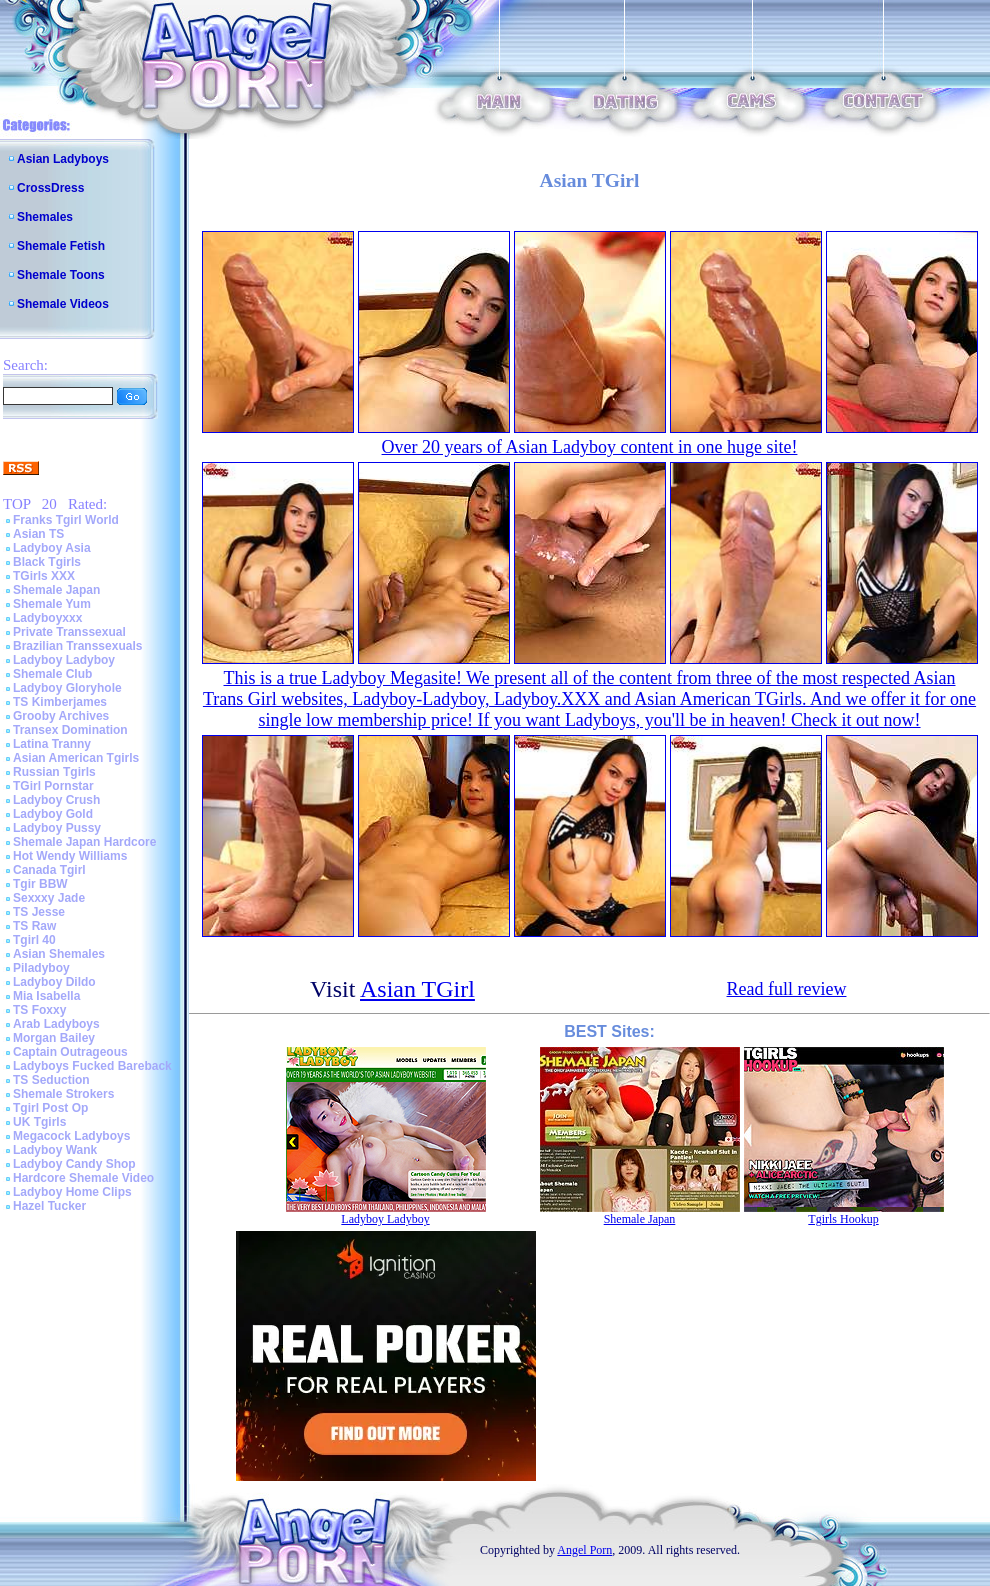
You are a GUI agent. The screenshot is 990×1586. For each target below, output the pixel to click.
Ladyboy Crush (56, 800)
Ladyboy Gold (53, 814)
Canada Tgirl (49, 870)
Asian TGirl (417, 989)
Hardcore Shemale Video (83, 1178)
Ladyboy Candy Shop (74, 1164)
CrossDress (50, 188)
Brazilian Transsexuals (77, 646)
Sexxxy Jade (49, 898)
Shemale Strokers (63, 1094)
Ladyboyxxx (47, 618)
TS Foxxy (39, 1010)
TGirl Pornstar (53, 786)
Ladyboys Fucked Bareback (92, 1066)
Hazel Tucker (49, 1206)
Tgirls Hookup (843, 1219)
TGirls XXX (44, 576)
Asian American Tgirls (76, 758)
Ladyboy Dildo (54, 982)
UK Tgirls (39, 1122)
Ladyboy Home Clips (72, 1192)
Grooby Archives (61, 716)
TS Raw (34, 926)
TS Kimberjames (60, 702)
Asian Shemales (59, 954)
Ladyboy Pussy (57, 828)
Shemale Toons (61, 275)
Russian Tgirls (54, 772)
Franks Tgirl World (66, 520)
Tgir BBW (40, 884)
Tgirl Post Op (50, 1108)
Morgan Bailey (54, 1038)
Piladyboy (41, 968)
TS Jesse (39, 912)
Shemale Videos (63, 304)
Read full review (787, 989)
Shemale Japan (56, 590)
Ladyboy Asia (52, 548)
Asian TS (38, 534)
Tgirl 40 (34, 940)
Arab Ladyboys (56, 1024)
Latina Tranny (52, 744)
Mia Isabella (46, 996)
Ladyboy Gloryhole (67, 688)
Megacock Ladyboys (71, 1136)
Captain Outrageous (70, 1052)
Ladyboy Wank (55, 1150)
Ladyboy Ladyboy (64, 660)
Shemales (45, 217)
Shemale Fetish (61, 246)
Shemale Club (52, 674)
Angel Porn (584, 1550)
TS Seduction (51, 1080)
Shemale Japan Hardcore (84, 842)
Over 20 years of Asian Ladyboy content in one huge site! (590, 447)
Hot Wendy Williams (70, 856)
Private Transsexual (69, 632)
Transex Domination (70, 730)
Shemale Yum (52, 604)
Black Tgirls (47, 562)
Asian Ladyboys (63, 159)
